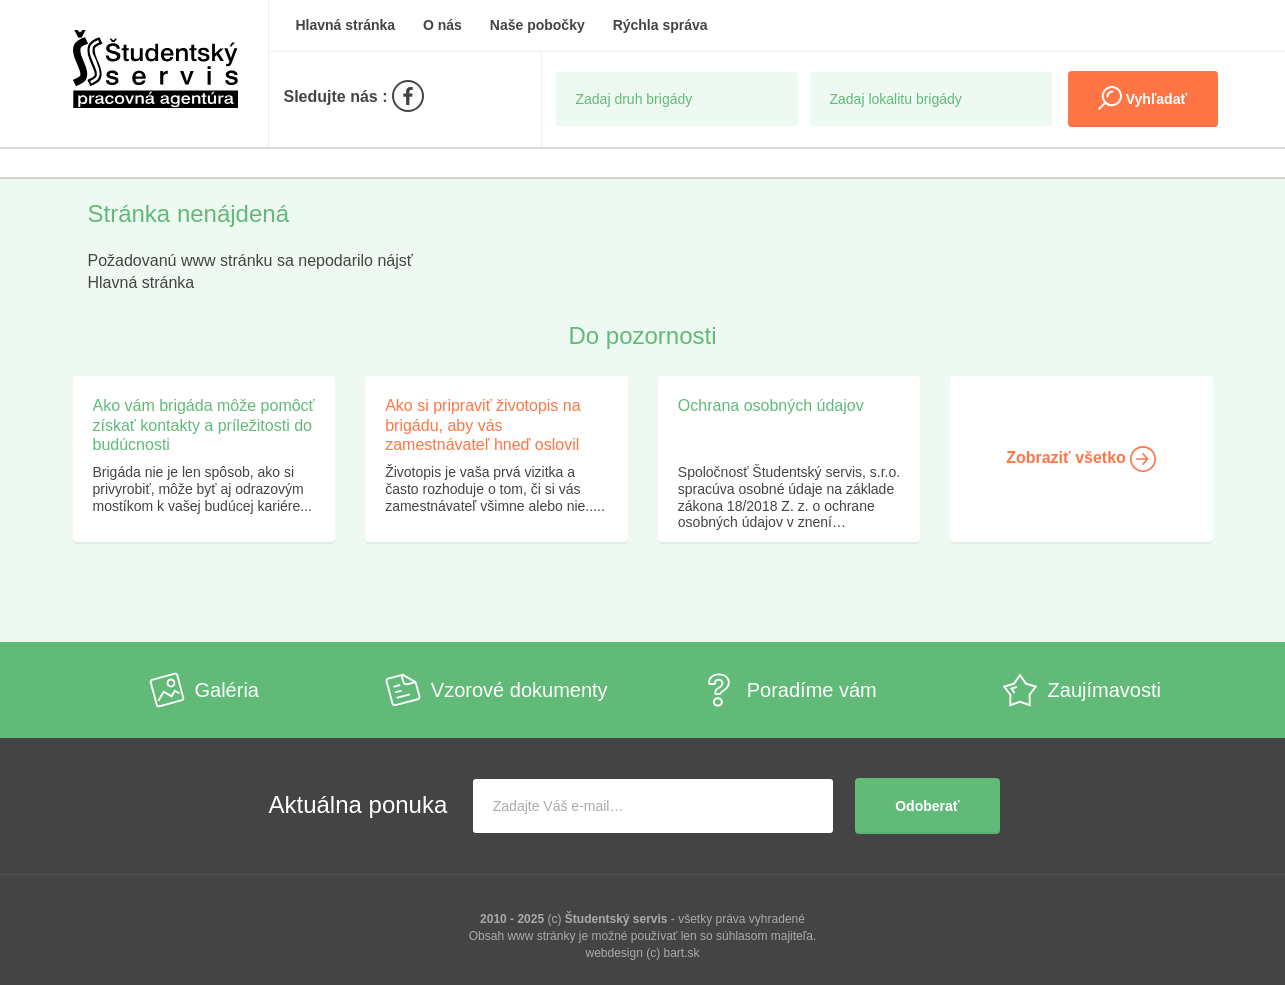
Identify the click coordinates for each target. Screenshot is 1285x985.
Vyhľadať (1142, 98)
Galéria (204, 690)
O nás (442, 25)
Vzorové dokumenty (496, 690)
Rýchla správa (660, 25)
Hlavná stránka (346, 25)
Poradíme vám (789, 690)
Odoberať (927, 806)
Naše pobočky (537, 25)
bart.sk (682, 953)
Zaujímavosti (1081, 690)
